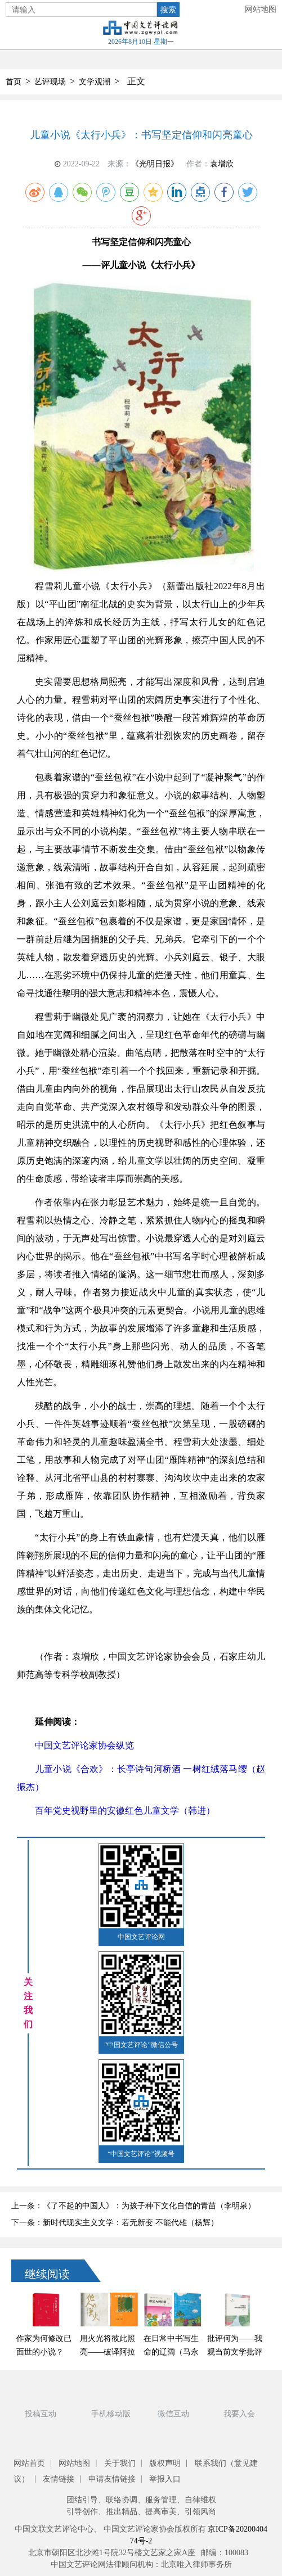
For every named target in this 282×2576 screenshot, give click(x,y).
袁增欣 (222, 164)
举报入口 (165, 2479)
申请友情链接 (112, 2479)
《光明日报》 (154, 164)
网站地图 (260, 9)
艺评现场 (50, 82)
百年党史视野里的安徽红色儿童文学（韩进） (125, 1810)
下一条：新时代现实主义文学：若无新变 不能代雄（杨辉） (114, 2222)
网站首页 (29, 2463)
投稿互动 (40, 2414)
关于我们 (120, 2463)
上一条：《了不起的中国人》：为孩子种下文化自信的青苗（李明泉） (133, 2206)
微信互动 (173, 2414)
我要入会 (239, 2414)
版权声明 (165, 2463)
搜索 (168, 9)
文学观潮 (94, 82)
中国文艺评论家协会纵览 (84, 1745)
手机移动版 (111, 2414)
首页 (13, 82)
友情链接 (58, 2479)
